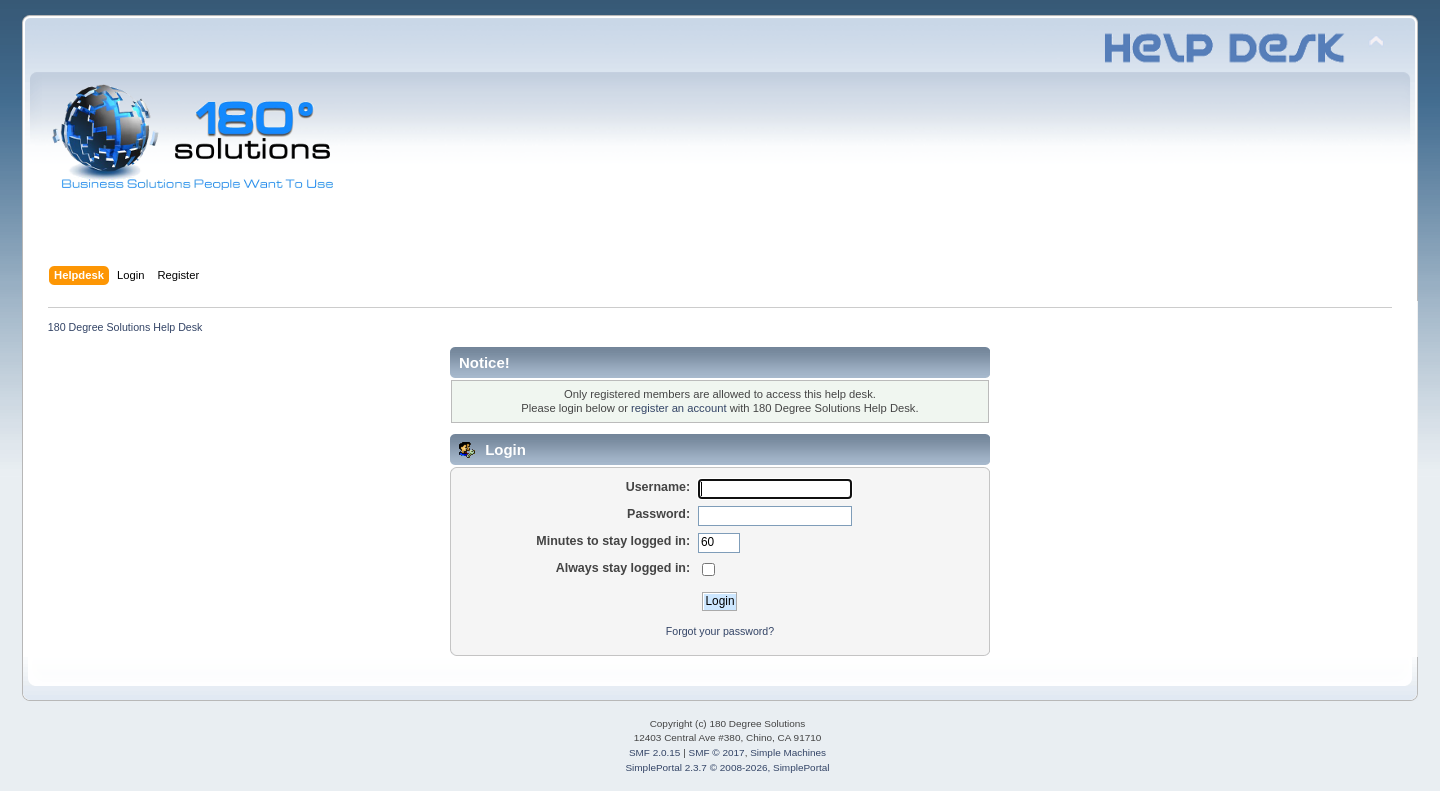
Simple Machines (788, 752)
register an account (678, 408)
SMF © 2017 (717, 752)
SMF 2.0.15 (655, 752)
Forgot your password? (720, 631)
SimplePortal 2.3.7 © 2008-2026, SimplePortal (727, 767)
